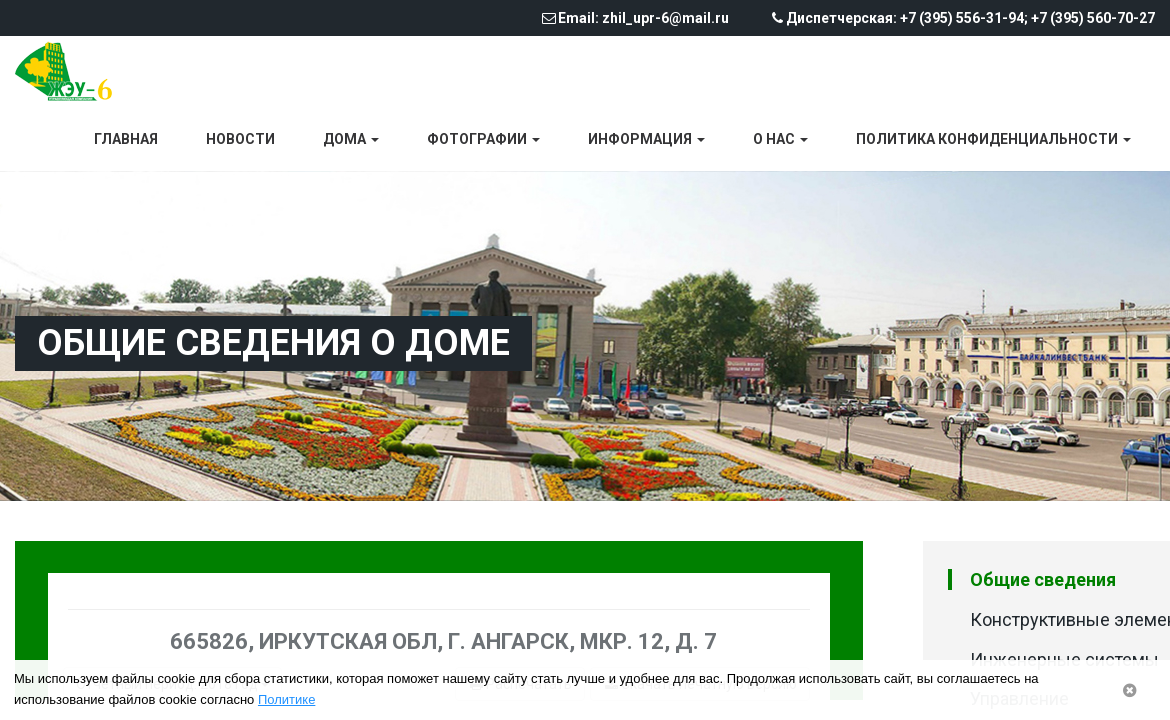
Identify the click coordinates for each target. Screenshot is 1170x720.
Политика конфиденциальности (993, 139)
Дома (351, 139)
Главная (126, 139)
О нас (780, 139)
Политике (286, 699)
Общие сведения (1043, 579)
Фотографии (483, 139)
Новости (240, 139)
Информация (646, 139)
